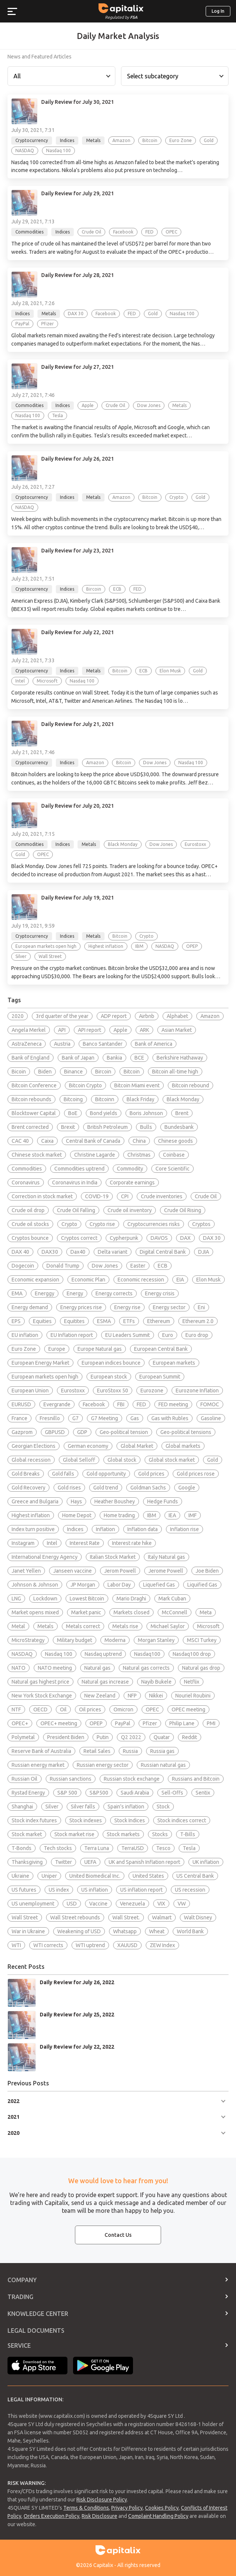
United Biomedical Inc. (94, 1876)
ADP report (114, 1016)
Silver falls (83, 1807)
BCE (139, 1058)
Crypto (69, 1224)
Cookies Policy (162, 2508)
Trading (20, 2296)
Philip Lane (181, 1723)
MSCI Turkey (202, 1640)
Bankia (114, 1058)
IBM (151, 1515)
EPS (16, 1321)
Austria (62, 1044)
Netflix (191, 1682)
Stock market (27, 1834)
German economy (88, 1446)
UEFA (90, 1862)
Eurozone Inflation (197, 1391)
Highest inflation (31, 1515)
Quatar (162, 1737)
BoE (73, 1113)
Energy (75, 1293)
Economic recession (141, 1280)
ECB (162, 1266)
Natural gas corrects (146, 1668)
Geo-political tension (124, 1432)
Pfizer (150, 1723)
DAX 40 (20, 1252)
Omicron (123, 1709)
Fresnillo (50, 1418)
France (19, 1418)
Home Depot (76, 1515)
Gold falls (63, 1474)
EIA (180, 1280)
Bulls (146, 1127)
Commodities (27, 1169)
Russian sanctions (70, 1779)
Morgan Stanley (156, 1640)
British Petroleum (107, 1127)
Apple (120, 1030)
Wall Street (25, 1917)
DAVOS (159, 1238)
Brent (181, 1113)
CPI (124, 1196)
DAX (185, 1238)
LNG (16, 1599)
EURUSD (21, 1404)
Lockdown (45, 1599)
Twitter (63, 1862)
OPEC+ (20, 1723)
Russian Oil (24, 1779)
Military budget (74, 1640)
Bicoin (19, 1072)
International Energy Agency (45, 1557)
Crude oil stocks (30, 1224)
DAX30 (50, 1252)
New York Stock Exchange (42, 1696)
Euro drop (196, 1335)
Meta (206, 1612)
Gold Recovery (28, 1488)
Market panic (86, 1612)
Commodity (130, 1169)
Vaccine (98, 1904)
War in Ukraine (28, 1931)
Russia (130, 1751)
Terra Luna (96, 1848)
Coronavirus (26, 1182)
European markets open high (45, 1377)
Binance (73, 1072)
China (139, 1141)
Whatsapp (125, 1931)
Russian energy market (38, 1765)
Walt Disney (198, 1917)
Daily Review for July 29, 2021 (77, 193)
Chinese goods (175, 1141)
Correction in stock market (42, 1196)
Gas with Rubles (169, 1418)
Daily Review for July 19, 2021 (77, 898)
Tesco (163, 1848)
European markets (174, 1363)
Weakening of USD (79, 1931)
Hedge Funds (162, 1501)
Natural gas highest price (40, 1682)
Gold (212, 1460)
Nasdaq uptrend (103, 1654)
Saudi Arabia (135, 1793)
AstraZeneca (27, 1044)
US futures (24, 1890)
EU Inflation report (72, 1335)
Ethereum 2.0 (198, 1321)
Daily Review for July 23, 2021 (77, 551)
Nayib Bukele (156, 1682)
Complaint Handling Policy (158, 2516)
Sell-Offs (172, 1793)
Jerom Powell (120, 1571)
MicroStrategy (28, 1640)
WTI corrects (48, 1945)
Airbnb (146, 1016)
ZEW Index (162, 1945)
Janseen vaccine (72, 1571)
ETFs (129, 1321)
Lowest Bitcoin (87, 1599)
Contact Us (118, 2235)
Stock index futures (34, 1820)
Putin (103, 1737)
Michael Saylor (168, 1626)
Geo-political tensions (185, 1432)
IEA (172, 1515)
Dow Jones (105, 1266)
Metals (45, 1626)
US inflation (94, 1890)
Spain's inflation (126, 1807)
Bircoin (103, 1072)
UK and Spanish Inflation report (144, 1862)
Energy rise (127, 1307)
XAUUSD (127, 1945)
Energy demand (30, 1307)
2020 (18, 1016)
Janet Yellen (26, 1571)
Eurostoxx (73, 1391)
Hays (76, 1501)
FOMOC (209, 1404)
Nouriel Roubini (193, 1696)
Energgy (44, 1293)
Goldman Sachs (148, 1488)
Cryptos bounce (30, 1238)
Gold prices (151, 1474)
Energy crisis (160, 1293)
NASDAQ (22, 1654)
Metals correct (83, 1626)
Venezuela (132, 1904)
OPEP (96, 1723)
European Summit (159, 1377)
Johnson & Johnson (35, 1585)
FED (141, 1404)
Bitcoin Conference (34, 1085)
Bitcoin (132, 1072)
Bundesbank (179, 1127)
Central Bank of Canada (93, 1141)
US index (59, 1890)
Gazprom (22, 1432)
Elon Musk (208, 1280)
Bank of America (153, 1044)
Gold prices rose (196, 1474)
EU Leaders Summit (127, 1335)
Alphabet (177, 1016)
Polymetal (23, 1737)
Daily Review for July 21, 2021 (77, 724)
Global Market (137, 1446)
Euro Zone (24, 1349)
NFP (132, 1696)
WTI (16, 1945)
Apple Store (37, 2365)
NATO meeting (55, 1668)
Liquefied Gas (159, 1585)
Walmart (162, 1917)
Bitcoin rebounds (31, 1099)
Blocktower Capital (34, 1113)
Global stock (122, 1460)
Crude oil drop (28, 1210)
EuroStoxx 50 (112, 1391)
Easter (137, 1266)
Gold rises (69, 1488)
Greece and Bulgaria (35, 1501)
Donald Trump (62, 1266)
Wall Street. (126, 1917)
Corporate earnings (132, 1182)
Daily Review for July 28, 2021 (77, 275)
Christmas (139, 1155)
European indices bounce (111, 1363)
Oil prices (90, 1709)
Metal (18, 1626)
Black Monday (183, 1099)
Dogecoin (23, 1266)
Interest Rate (85, 1543)
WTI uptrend (90, 1945)
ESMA (104, 1321)
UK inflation (206, 1862)
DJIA (203, 1252)
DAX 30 (212, 1238)
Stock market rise (74, 1834)
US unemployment (33, 1904)
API (62, 1030)
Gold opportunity (106, 1474)
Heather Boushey (114, 1501)
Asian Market (176, 1030)
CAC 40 (20, 1141)
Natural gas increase (105, 1682)
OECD (40, 1709)
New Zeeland (99, 1696)
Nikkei (156, 1696)
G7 (75, 1418)
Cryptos (201, 1224)
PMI (211, 1723)
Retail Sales (97, 1751)
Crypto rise (102, 1224)
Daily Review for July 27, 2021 (77, 367)
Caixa (47, 1141)
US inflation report (141, 1890)
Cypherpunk (124, 1238)
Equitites (74, 1321)
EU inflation (25, 1335)
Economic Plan (88, 1280)
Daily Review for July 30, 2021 (77, 102)
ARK (144, 1030)
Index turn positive (33, 1529)
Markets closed (131, 1612)
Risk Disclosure (99, 2516)
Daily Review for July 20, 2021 (77, 806)
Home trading (119, 1515)
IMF (192, 1515)
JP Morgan (82, 1585)
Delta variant (112, 1252)
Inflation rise (184, 1529)
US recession (190, 1890)
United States (148, 1876)
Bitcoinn (104, 1099)
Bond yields (103, 1113)
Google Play (103, 2365)
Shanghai (22, 1807)
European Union (30, 1391)
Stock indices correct (181, 1820)
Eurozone (151, 1391)
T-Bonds (21, 1848)
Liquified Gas (202, 1585)
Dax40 (77, 1252)
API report (89, 1030)
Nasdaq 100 (58, 1654)
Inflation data (142, 1529)
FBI (120, 1404)
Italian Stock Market (113, 1557)
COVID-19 (97, 1196)
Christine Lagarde (94, 1155)
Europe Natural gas (100, 1349)
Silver (51, 1807)
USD (72, 1904)
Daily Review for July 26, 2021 (77, 459)
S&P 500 (67, 1793)
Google (186, 1488)
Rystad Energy (28, 1793)
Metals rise (125, 1626)
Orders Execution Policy (51, 2516)
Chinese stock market (37, 1155)
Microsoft (208, 1626)
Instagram (23, 1543)
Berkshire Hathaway (180, 1058)
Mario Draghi (131, 1599)
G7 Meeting (104, 1418)
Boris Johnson (146, 1113)
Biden (45, 1072)
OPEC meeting (188, 1709)
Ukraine (20, 1876)
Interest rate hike (132, 1543)
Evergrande (56, 1404)
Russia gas (162, 1751)
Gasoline (211, 1418)
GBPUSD (55, 1432)
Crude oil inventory (130, 1210)
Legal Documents (35, 2330)
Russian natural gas (163, 1765)
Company (22, 2280)
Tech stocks (58, 1848)
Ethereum (158, 1321)
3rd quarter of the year (62, 1016)
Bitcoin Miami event (137, 1085)
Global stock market (172, 1460)
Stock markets (123, 1834)
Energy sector (169, 1307)
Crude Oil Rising (182, 1210)
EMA (17, 1293)
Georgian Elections (33, 1446)
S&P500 (99, 1793)
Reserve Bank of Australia (41, 1751)
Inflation (105, 1529)
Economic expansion (35, 1280)
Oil (63, 1709)
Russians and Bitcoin (196, 1779)
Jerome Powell (165, 1571)
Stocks (160, 1834)
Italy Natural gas (166, 1557)
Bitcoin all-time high (175, 1072)
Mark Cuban (172, 1599)
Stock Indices (129, 1820)
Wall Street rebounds (75, 1917)
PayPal (122, 1723)
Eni (201, 1307)
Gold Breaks (26, 1474)
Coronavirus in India (74, 1182)
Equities (42, 1321)
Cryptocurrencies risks (153, 1224)
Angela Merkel (29, 1030)
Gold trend (105, 1488)
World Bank (190, 1931)
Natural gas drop (201, 1668)
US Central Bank (195, 1876)
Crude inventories (161, 1196)
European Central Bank (161, 1349)
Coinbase (174, 1155)
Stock (163, 1807)
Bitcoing (73, 1099)
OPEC (152, 1709)
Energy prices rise (81, 1307)
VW (182, 1904)
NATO (18, 1668)
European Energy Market (40, 1363)
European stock (109, 1377)
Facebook (94, 1404)
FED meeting (173, 1404)
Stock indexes (85, 1820)
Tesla (189, 1848)
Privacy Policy (127, 2508)
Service (19, 2345)
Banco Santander (102, 1044)
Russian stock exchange (132, 1779)
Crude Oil (206, 1196)
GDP (82, 1432)
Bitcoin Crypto (85, 1085)
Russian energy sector (102, 1765)
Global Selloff (79, 1460)
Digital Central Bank (163, 1252)
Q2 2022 (131, 1737)
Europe (56, 1349)
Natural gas (97, 1668)
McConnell (174, 1612)
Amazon (210, 1016)
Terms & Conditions (86, 2508)
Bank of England (30, 1058)
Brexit (68, 1127)
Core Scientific (172, 1169)
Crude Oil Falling (76, 1210)
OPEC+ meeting (58, 1723)
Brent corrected (30, 1127)
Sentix (203, 1793)
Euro (167, 1335)
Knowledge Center (37, 2313)
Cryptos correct (79, 1238)
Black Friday (140, 1099)
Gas (134, 1418)
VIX (161, 1904)
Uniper (49, 1876)
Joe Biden (207, 1571)
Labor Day (119, 1585)
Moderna (115, 1640)
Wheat (156, 1931)
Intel (52, 1543)
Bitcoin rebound (190, 1085)
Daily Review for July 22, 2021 (77, 632)
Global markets (183, 1446)
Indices (75, 1529)
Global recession (31, 1460)
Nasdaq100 (147, 1654)
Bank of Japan (78, 1058)
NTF (16, 1709)
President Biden (65, 1737)
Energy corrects (114, 1293)
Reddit (189, 1737)
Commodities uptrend (79, 1169)
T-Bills (187, 1834)
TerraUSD (132, 1848)
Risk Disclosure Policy (101, 2500)
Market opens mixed (35, 1612)
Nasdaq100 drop (192, 1654)
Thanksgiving (27, 1862)
